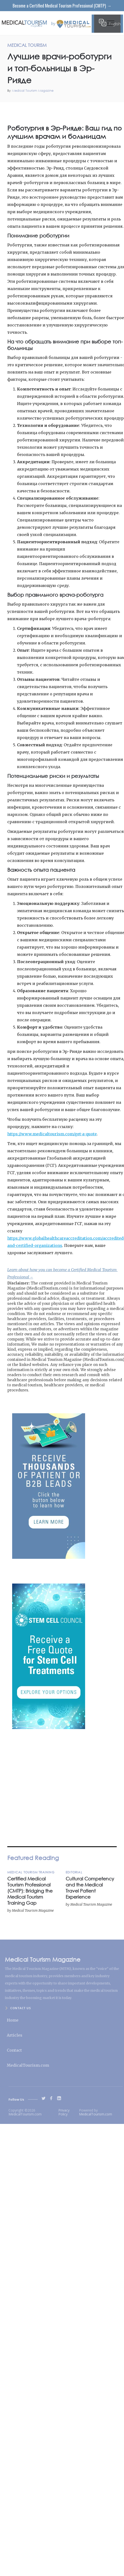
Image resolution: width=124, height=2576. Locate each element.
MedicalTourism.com (28, 2065)
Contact (14, 2050)
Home (12, 2020)
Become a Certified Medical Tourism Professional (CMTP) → (62, 5)
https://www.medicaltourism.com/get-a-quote (52, 1133)
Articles (14, 2035)
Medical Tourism (109, 107)
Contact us (20, 2008)
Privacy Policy (64, 2112)
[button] (110, 24)
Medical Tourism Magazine (32, 91)
